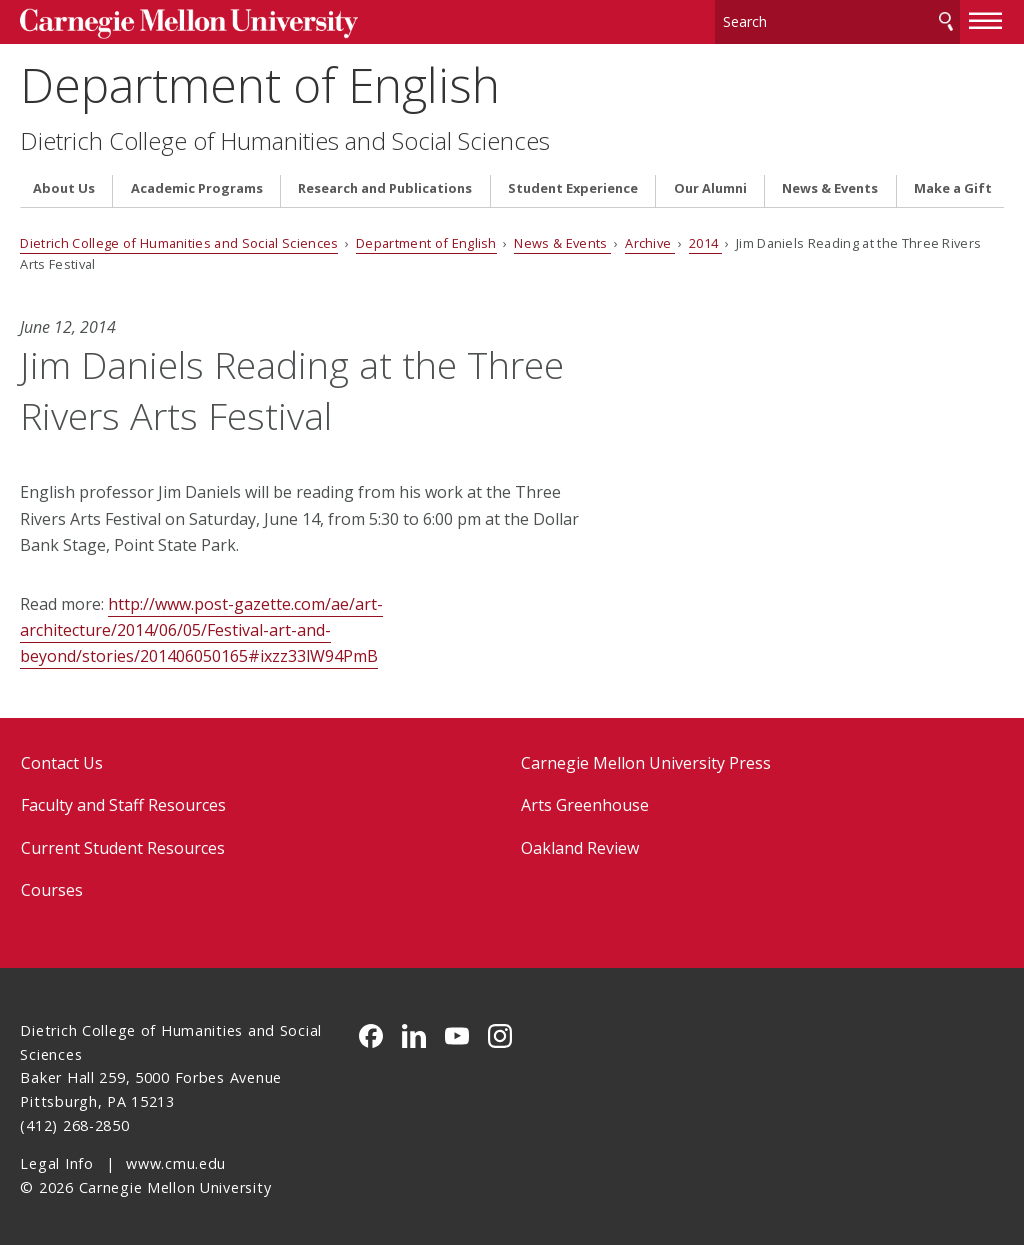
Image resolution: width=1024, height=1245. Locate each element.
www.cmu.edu (176, 1158)
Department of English (260, 80)
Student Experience (573, 183)
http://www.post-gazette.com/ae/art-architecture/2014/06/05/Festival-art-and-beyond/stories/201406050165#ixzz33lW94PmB (201, 625)
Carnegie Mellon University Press (646, 758)
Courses (52, 885)
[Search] (838, 19)
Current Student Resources (123, 843)
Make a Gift (953, 183)
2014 (705, 239)
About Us (64, 183)
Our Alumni (710, 183)
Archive (650, 239)
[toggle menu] (986, 18)
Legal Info (56, 1158)
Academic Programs (197, 183)
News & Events (830, 183)
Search (946, 19)
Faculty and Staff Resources (123, 800)
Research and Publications (385, 183)
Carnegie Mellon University (170, 21)
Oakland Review (580, 843)
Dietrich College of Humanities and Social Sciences (285, 136)
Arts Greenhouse (585, 800)
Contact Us (62, 758)
